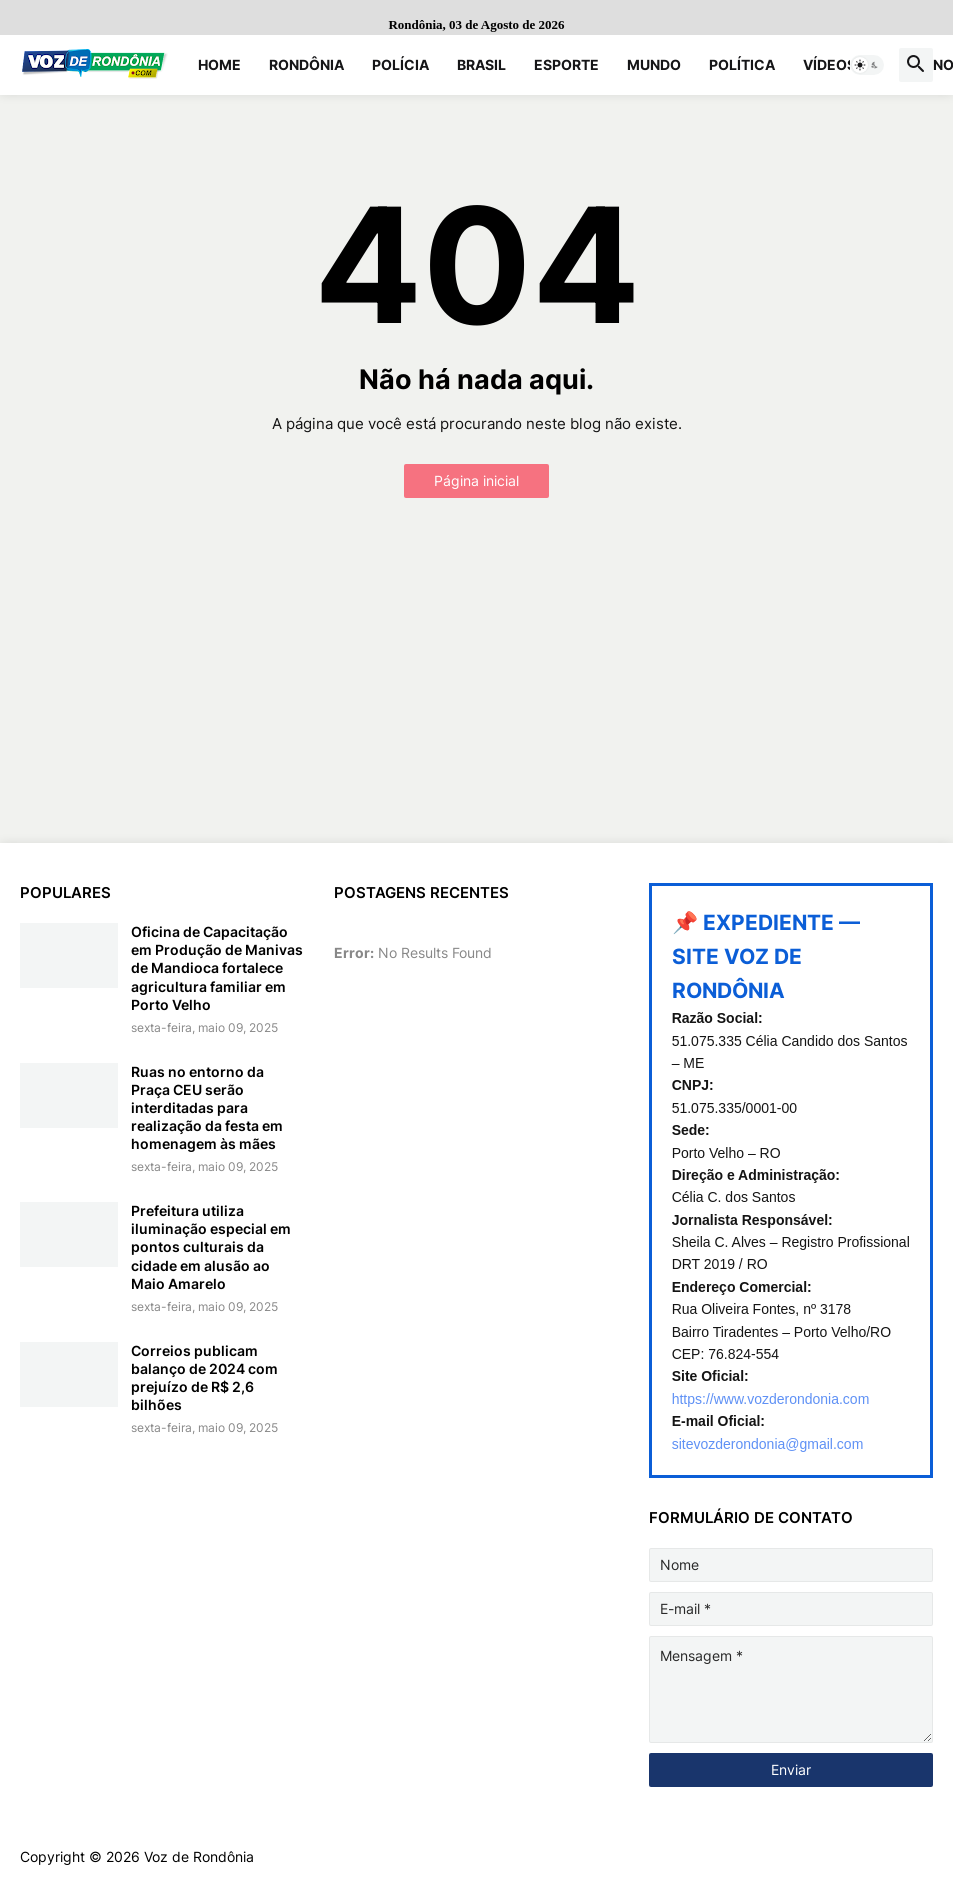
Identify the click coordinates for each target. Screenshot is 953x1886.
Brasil (481, 64)
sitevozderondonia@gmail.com (768, 1444)
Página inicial (476, 480)
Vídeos (829, 64)
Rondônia (306, 64)
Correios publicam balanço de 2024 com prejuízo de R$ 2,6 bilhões (204, 1378)
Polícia (400, 64)
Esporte (566, 64)
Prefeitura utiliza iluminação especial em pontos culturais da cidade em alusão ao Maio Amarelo (211, 1247)
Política (742, 64)
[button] (867, 65)
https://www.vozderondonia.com (771, 1399)
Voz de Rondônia (199, 1856)
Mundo (654, 64)
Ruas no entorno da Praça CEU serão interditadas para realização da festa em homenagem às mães (207, 1108)
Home (219, 64)
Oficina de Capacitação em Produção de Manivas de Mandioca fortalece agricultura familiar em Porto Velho (217, 968)
